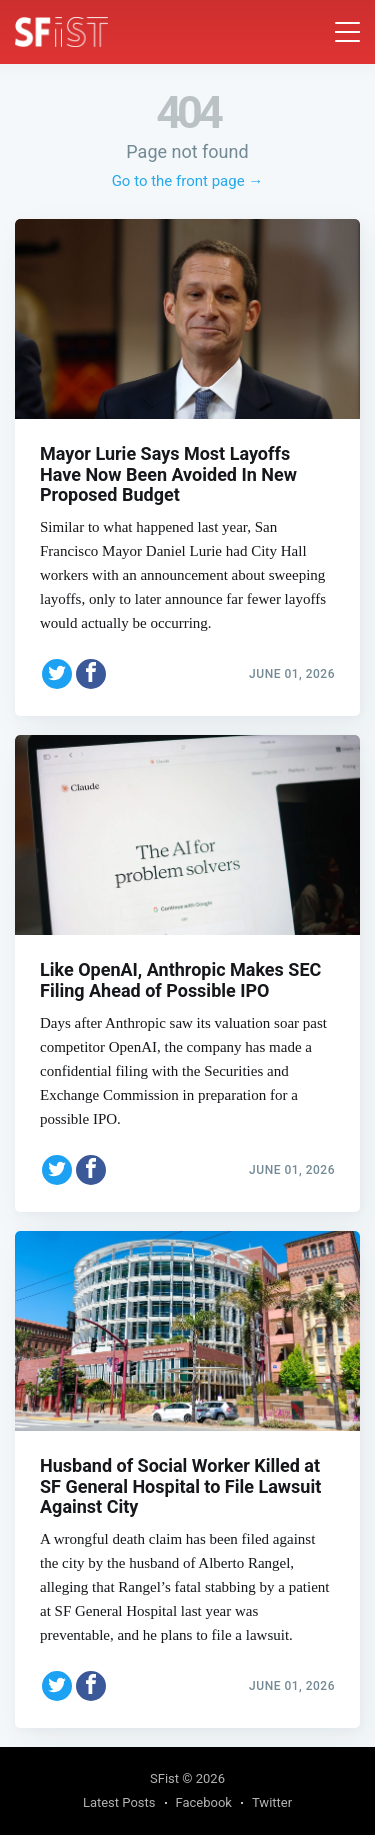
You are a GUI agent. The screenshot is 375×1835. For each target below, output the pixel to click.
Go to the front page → (188, 181)
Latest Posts (119, 1802)
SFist (164, 1778)
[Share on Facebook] (91, 674)
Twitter (272, 1802)
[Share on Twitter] (57, 674)
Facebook (204, 1802)
